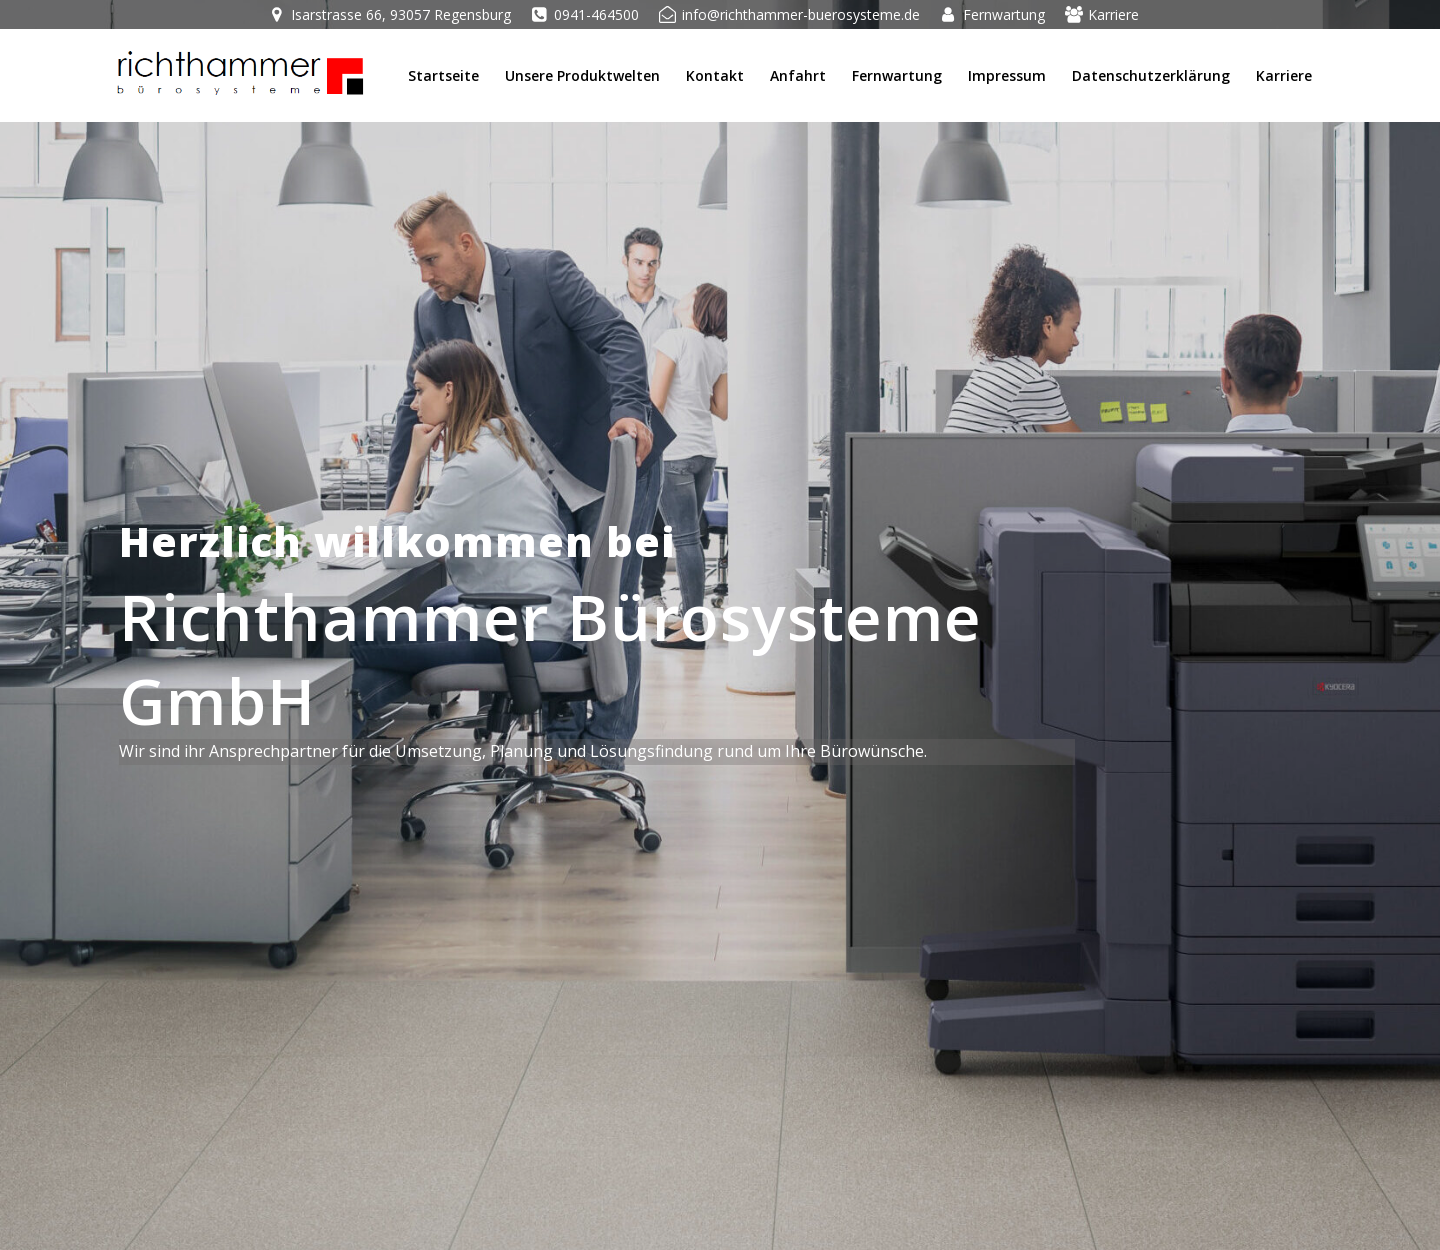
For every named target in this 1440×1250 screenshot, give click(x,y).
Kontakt (715, 75)
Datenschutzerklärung (1151, 75)
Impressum (1007, 75)
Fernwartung (897, 75)
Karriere (1284, 75)
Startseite (443, 75)
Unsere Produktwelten (582, 75)
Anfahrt (798, 75)
